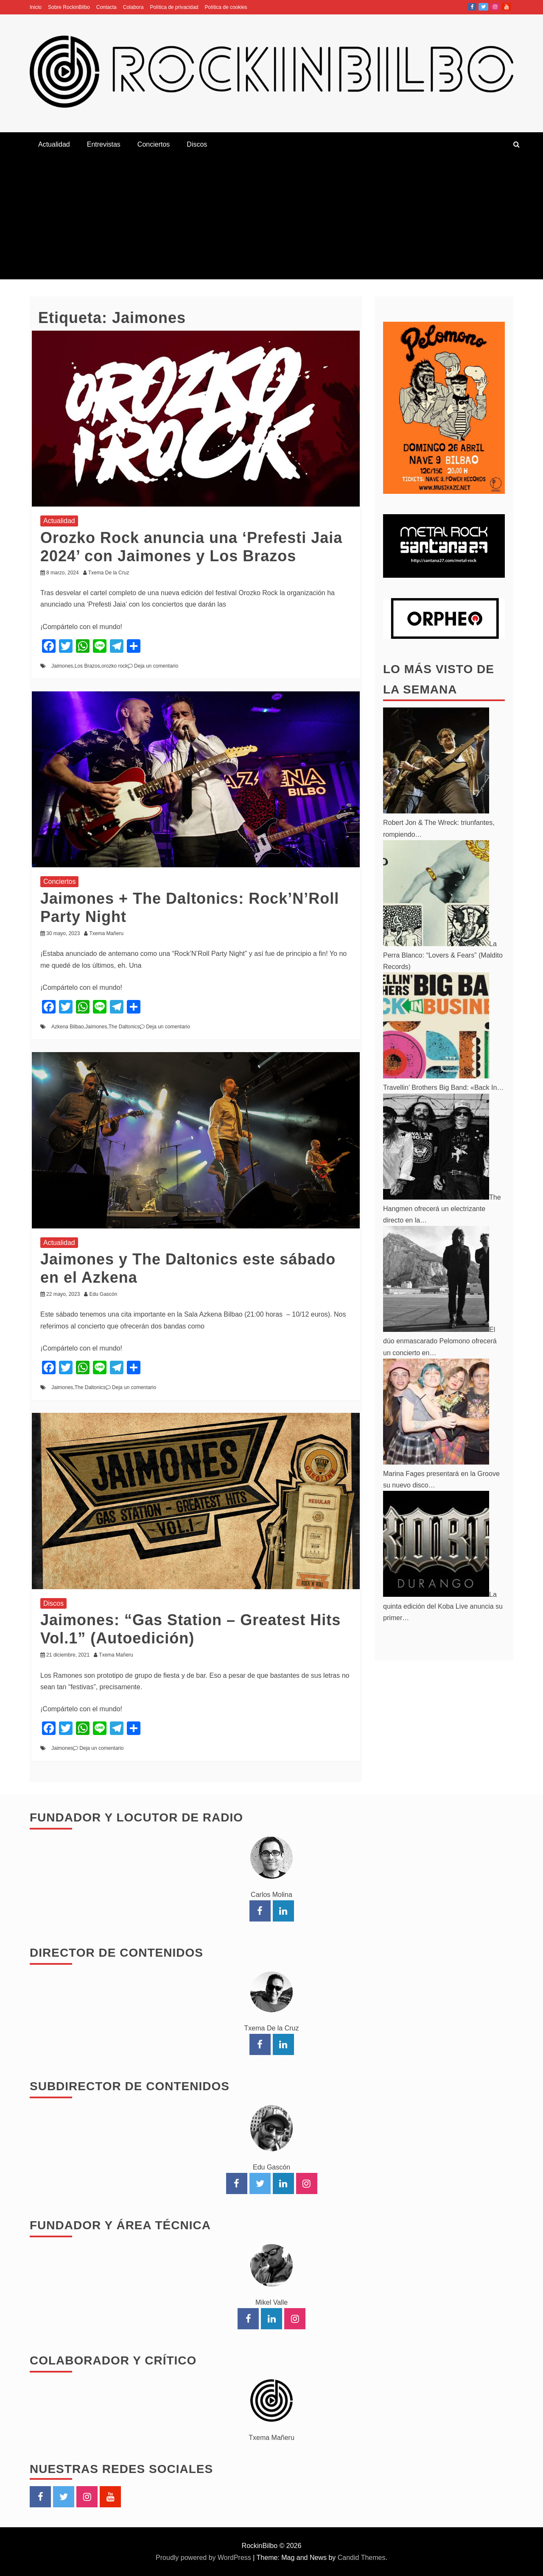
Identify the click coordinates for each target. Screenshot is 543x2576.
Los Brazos (87, 666)
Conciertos (153, 144)
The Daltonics (124, 1027)
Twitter (483, 7)
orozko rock (114, 666)
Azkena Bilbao (67, 1027)
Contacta (106, 7)
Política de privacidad (174, 7)
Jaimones (62, 666)
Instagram (495, 7)
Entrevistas (103, 144)
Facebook (472, 7)
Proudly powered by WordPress (204, 2557)
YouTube (506, 7)
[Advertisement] (271, 220)
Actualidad (54, 144)
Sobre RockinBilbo (69, 7)
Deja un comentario (156, 666)
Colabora (133, 7)
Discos (197, 144)
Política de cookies (226, 7)
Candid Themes (362, 2557)
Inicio (36, 7)
